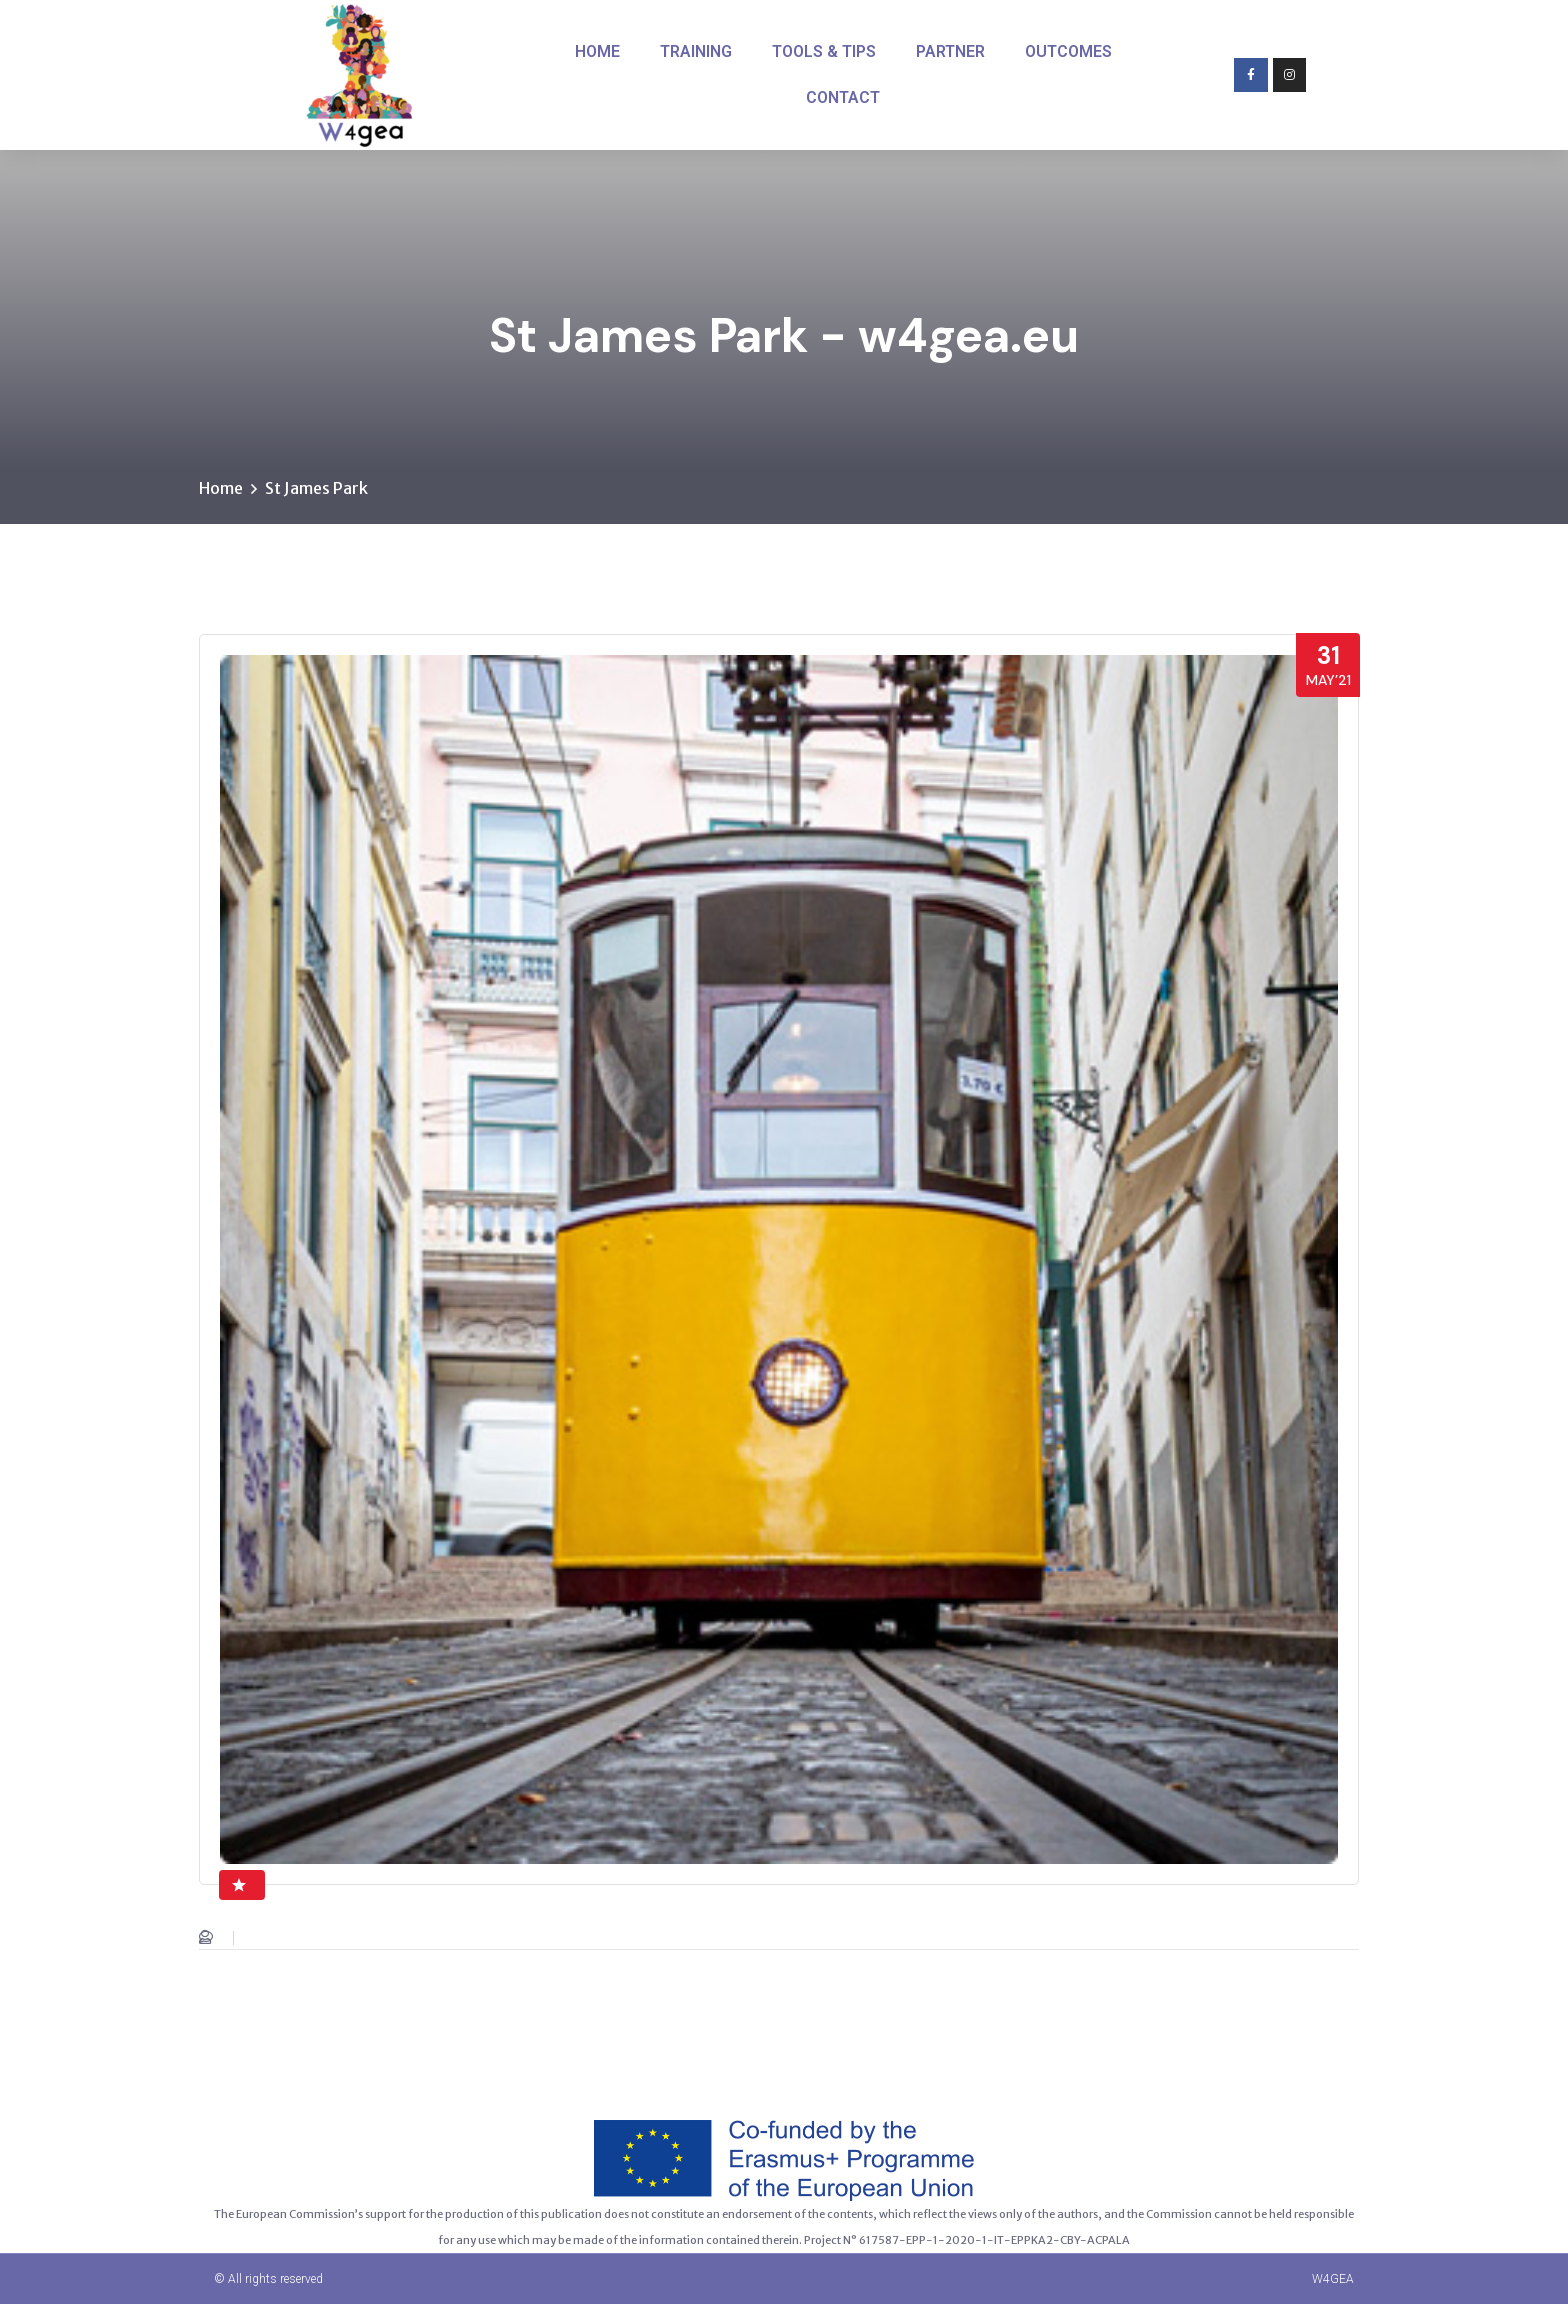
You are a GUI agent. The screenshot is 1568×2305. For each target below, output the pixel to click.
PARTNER (950, 51)
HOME (597, 51)
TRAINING (696, 51)
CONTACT (843, 97)
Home (221, 489)
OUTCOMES (1068, 51)
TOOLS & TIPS (824, 51)
